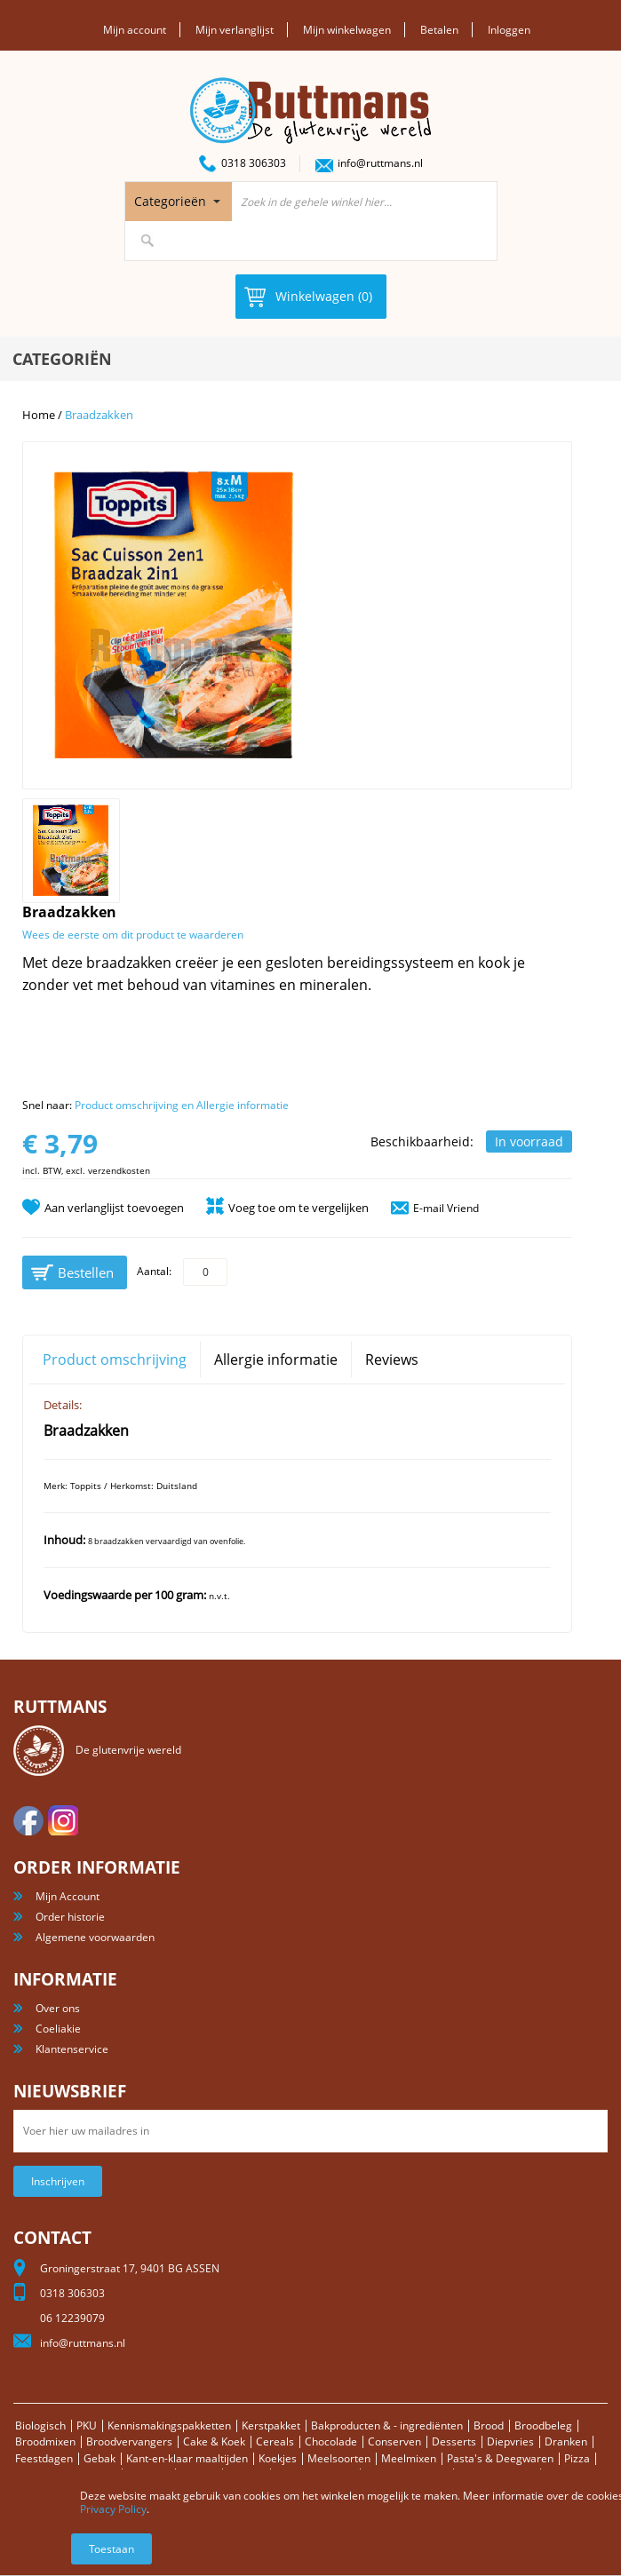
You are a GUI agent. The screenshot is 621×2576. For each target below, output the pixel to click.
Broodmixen (45, 2441)
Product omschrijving (115, 1359)
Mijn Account (68, 1896)
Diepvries (510, 2441)
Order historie (70, 1916)
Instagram (63, 1820)
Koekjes (278, 2458)
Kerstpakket (271, 2425)
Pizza (577, 2458)
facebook (28, 1820)
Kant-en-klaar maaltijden (187, 2458)
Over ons (58, 2008)
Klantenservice (72, 2049)
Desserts (454, 2441)
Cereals (275, 2441)
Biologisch (40, 2425)
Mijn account (134, 29)
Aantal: (154, 1271)
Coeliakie (58, 2028)
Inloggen (509, 29)
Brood (489, 2425)
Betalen (439, 29)
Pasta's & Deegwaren (500, 2458)
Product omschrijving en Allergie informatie (182, 1105)
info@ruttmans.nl (380, 162)
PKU (86, 2425)
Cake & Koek (214, 2441)
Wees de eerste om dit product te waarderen (132, 934)
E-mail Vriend (446, 1208)
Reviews (391, 1359)
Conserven (394, 2441)
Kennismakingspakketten (169, 2425)
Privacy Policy (113, 2509)
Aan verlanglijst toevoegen (114, 1208)
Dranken (566, 2441)
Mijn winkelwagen (347, 29)
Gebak (99, 2458)
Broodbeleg (543, 2425)
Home (38, 415)
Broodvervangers (129, 2441)
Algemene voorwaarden (95, 1937)
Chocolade (331, 2441)
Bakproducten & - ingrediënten (387, 2425)
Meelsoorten (338, 2458)
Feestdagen (44, 2458)
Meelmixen (408, 2458)
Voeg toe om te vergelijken (298, 1208)
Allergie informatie (276, 1359)
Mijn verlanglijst (234, 29)
